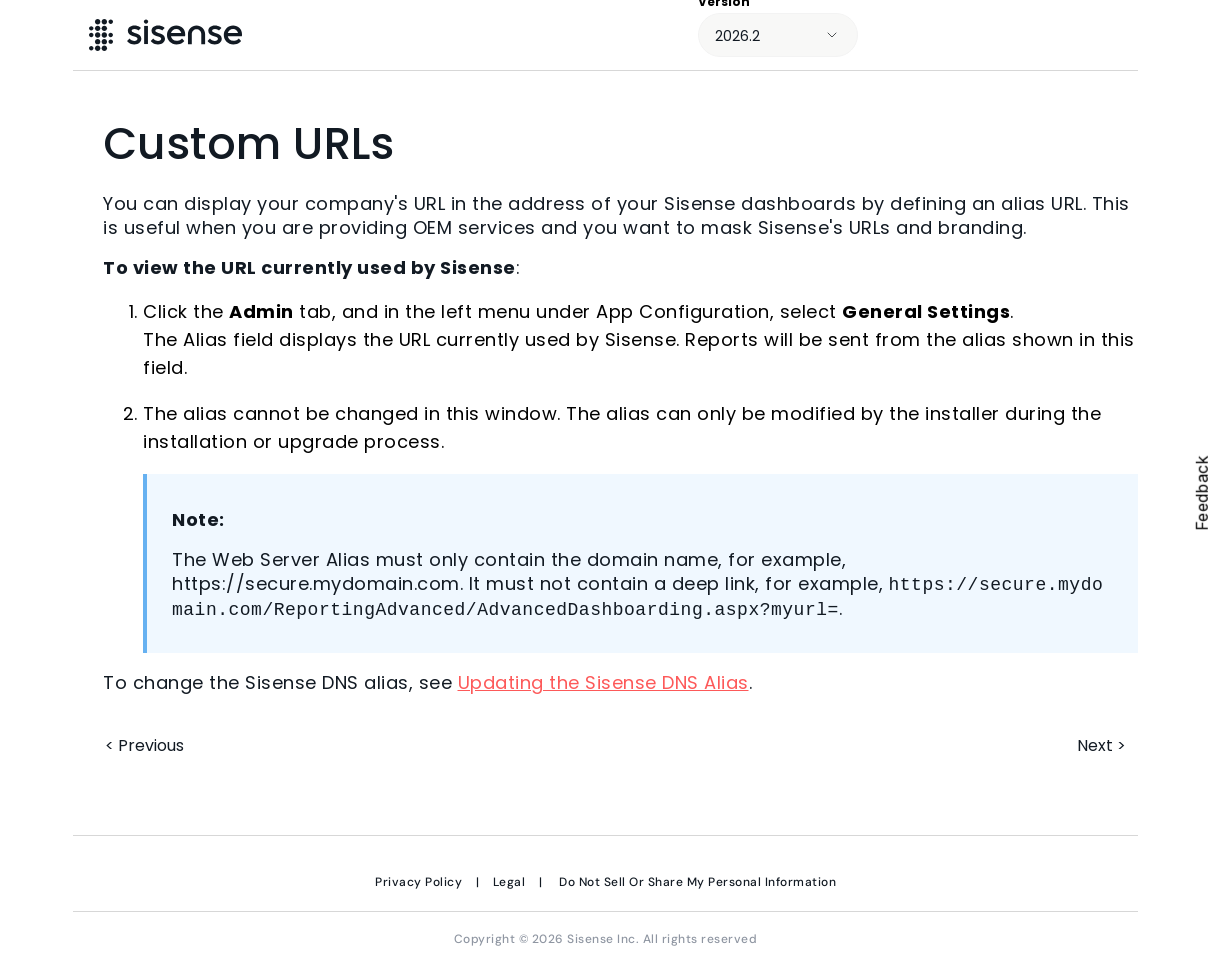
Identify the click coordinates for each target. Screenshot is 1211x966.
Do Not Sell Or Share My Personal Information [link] (697, 882)
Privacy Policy (418, 882)
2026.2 (737, 36)
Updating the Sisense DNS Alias (603, 682)
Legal (509, 882)
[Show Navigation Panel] (1168, 35)
